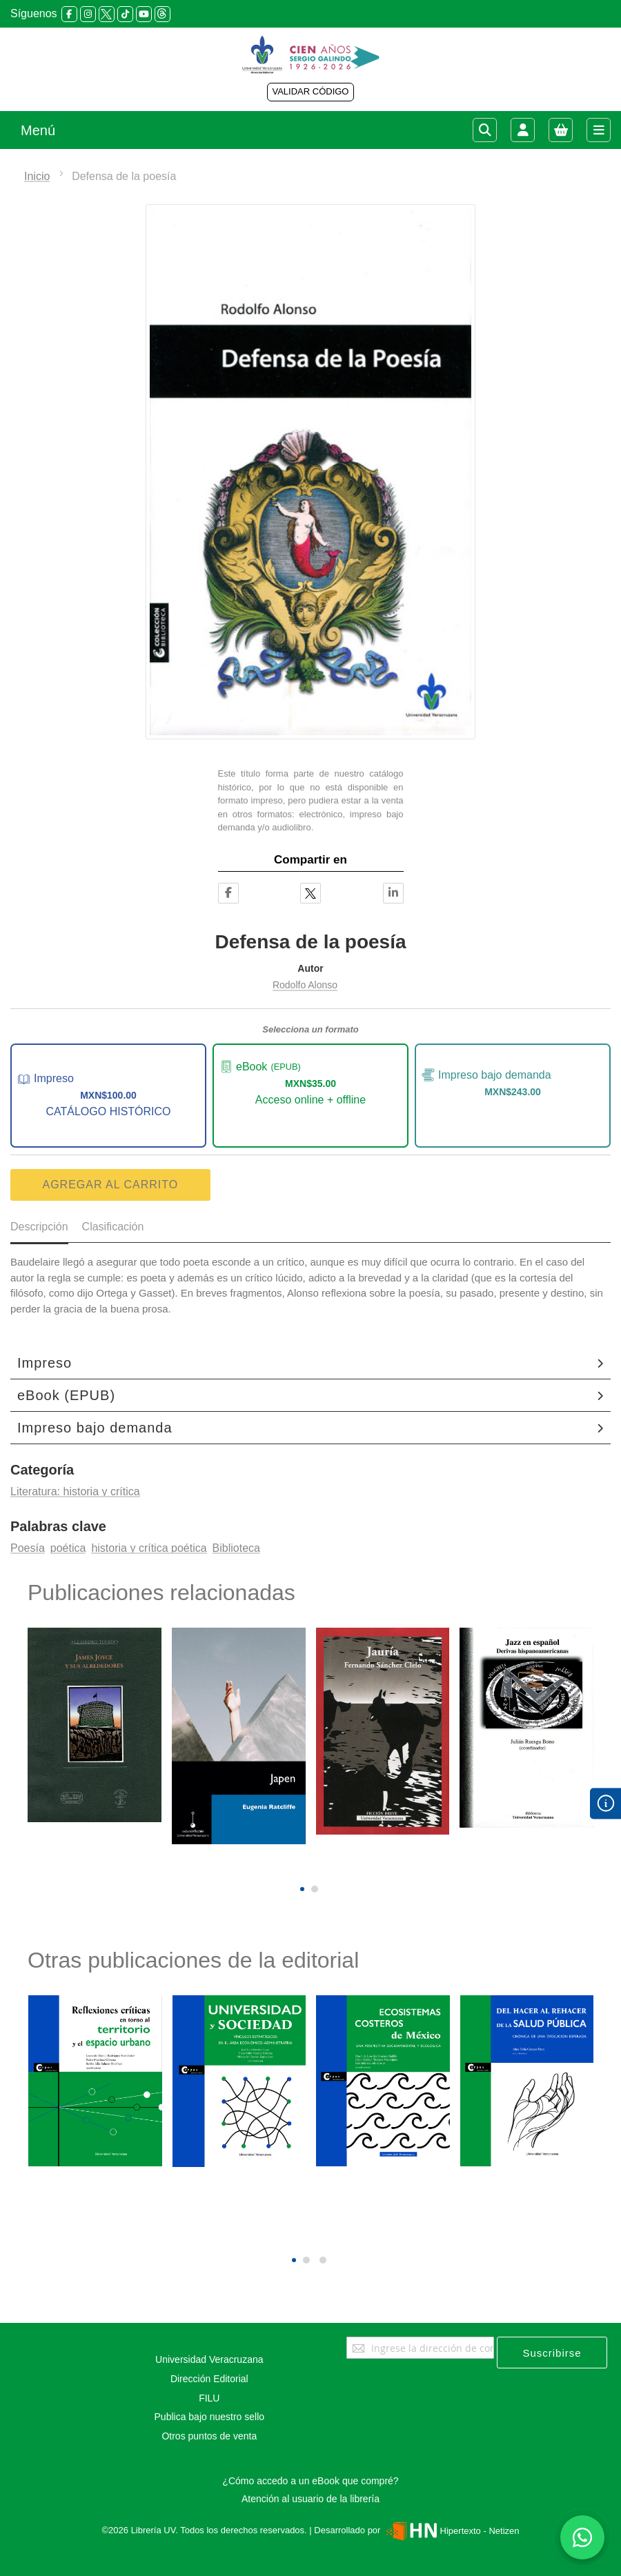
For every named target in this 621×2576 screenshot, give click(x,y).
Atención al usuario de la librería (310, 2498)
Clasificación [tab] (113, 1226)
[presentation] (300, 1866)
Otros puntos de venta (209, 2436)
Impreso (44, 1362)
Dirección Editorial (209, 2378)
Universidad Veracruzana (209, 2359)
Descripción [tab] (39, 1226)
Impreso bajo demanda (94, 1427)
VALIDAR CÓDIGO (310, 91)
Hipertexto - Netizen (451, 2531)
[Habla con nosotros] (582, 2537)
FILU (209, 2398)
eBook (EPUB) (66, 1395)
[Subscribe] (552, 2352)
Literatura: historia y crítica (75, 1491)
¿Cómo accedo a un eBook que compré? (310, 2480)
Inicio (37, 176)
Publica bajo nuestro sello (210, 2416)
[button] (302, 1889)
